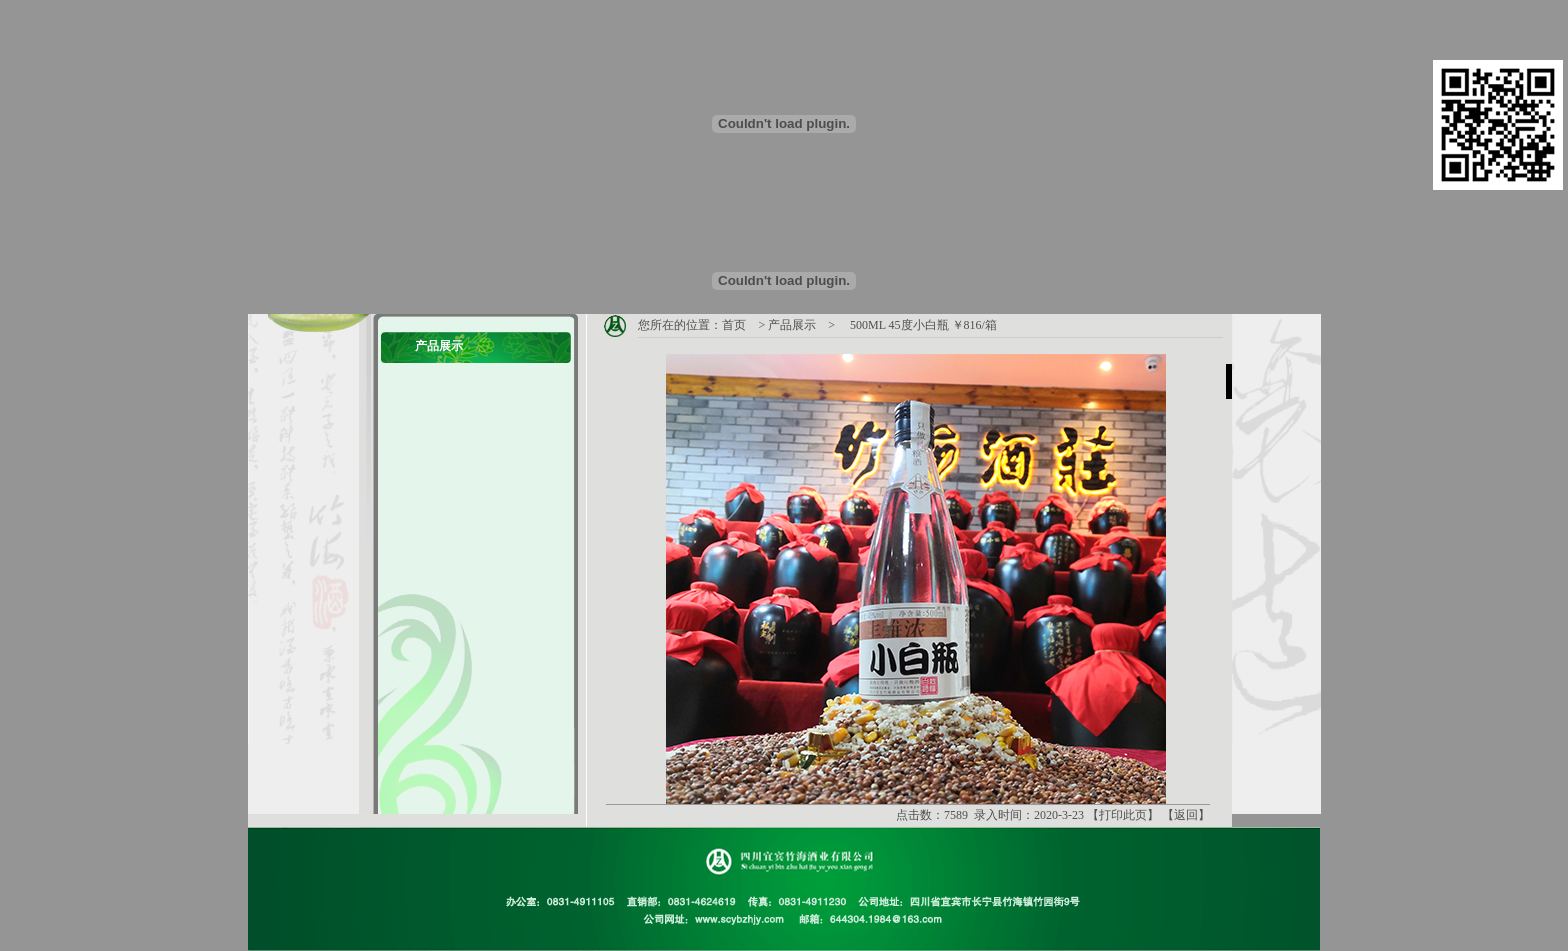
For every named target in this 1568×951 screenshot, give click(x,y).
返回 (1186, 815)
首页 (734, 325)
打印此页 (1123, 815)
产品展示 (792, 325)
